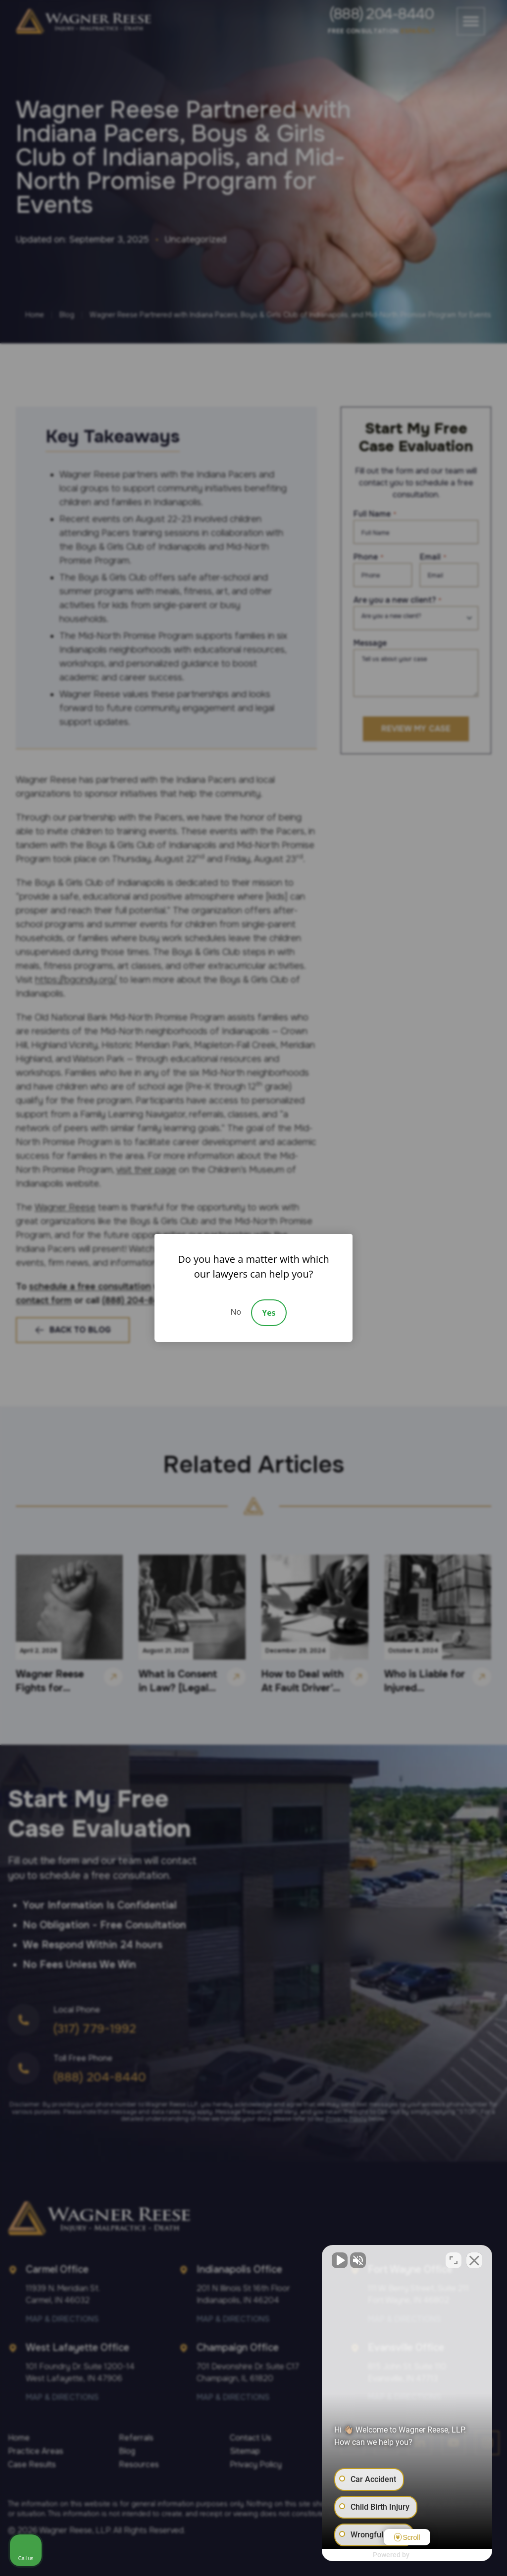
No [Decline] (235, 1311)
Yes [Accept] (268, 1312)
